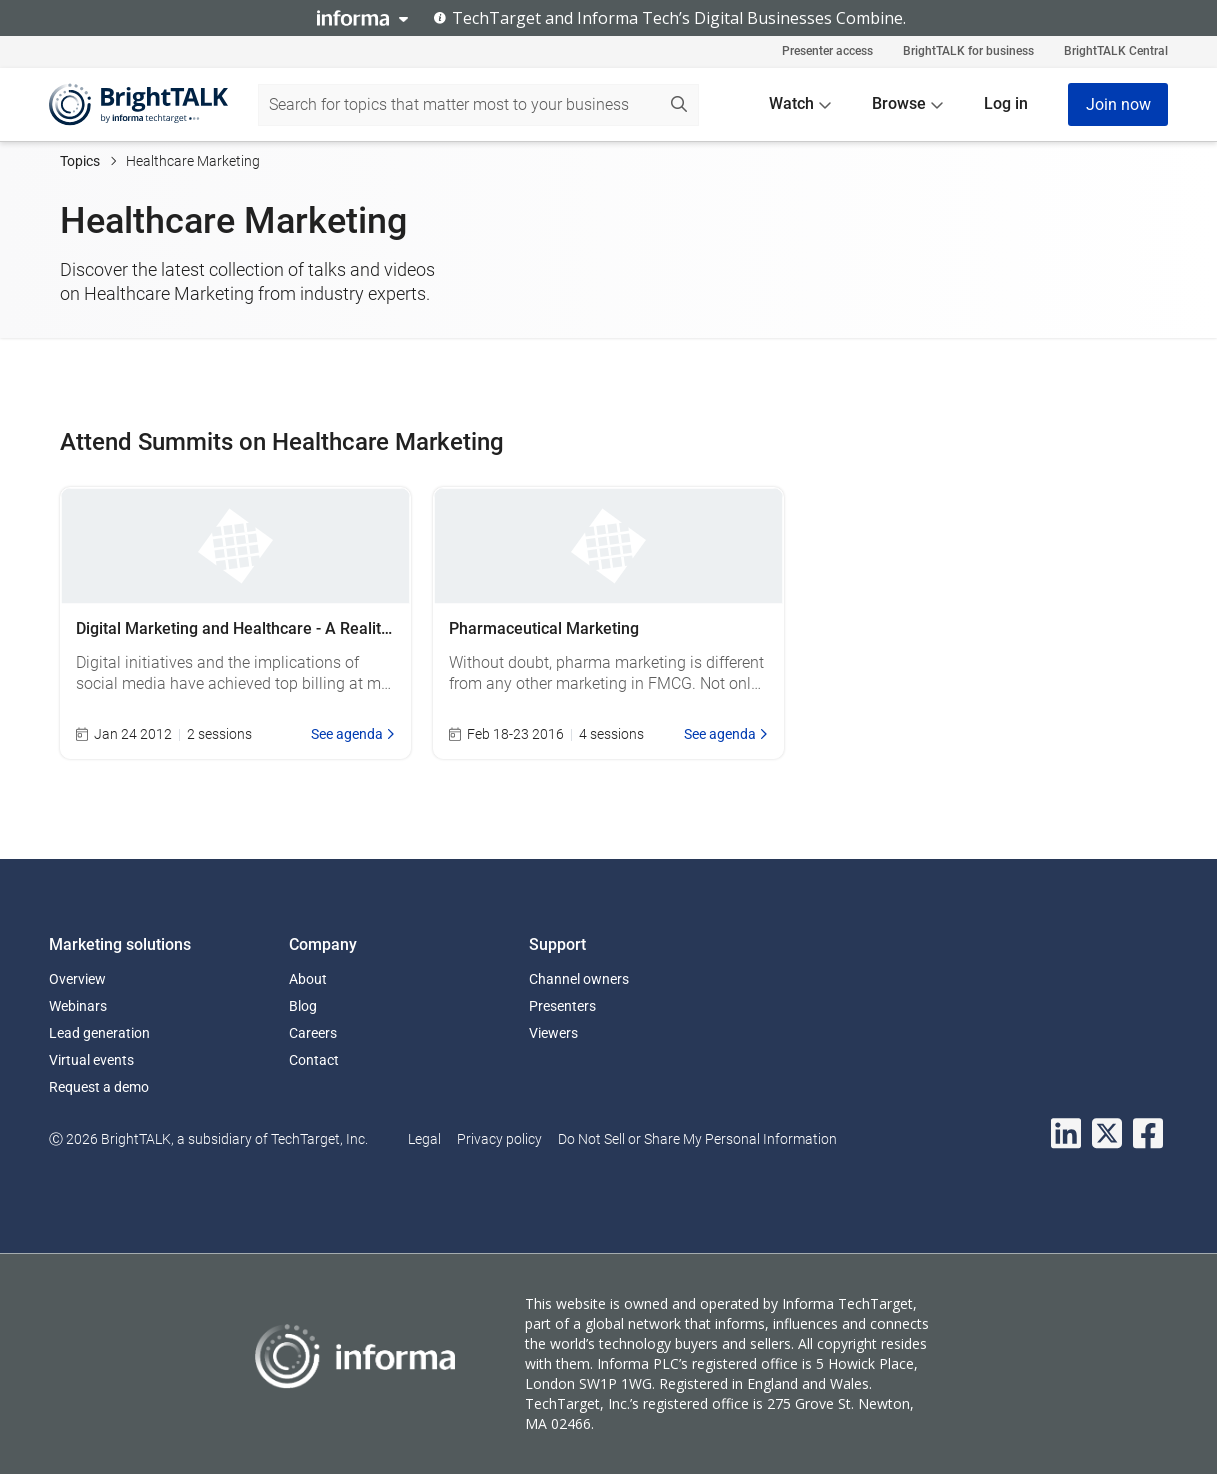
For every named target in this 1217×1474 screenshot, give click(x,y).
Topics (80, 161)
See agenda (353, 734)
